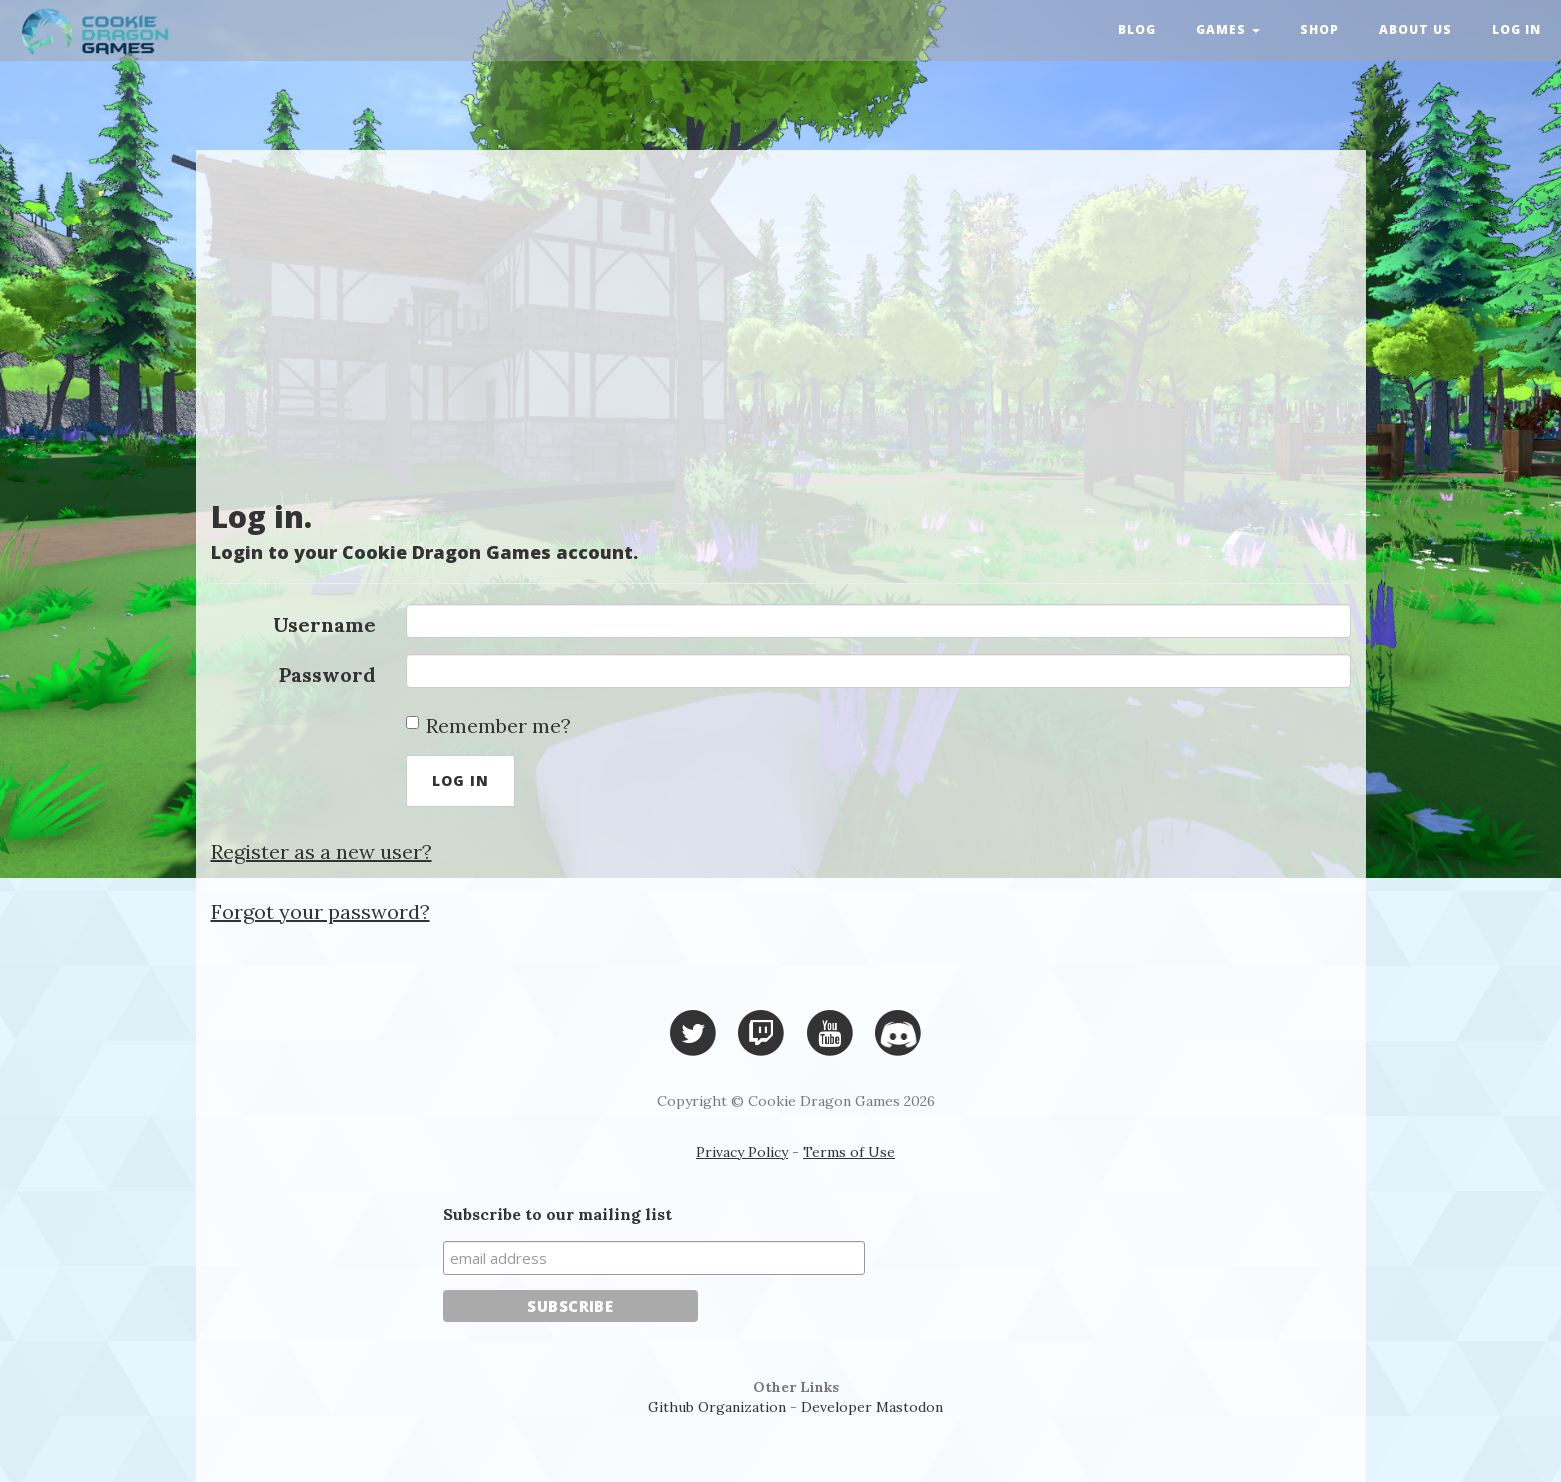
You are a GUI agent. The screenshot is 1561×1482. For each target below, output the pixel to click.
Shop (1319, 29)
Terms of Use (849, 1152)
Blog (1137, 29)
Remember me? (488, 725)
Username (324, 624)
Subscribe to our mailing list (557, 1214)
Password (327, 674)
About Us (1415, 29)
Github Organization (717, 1407)
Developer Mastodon (872, 1407)
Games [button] (1228, 29)
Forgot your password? (320, 911)
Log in (1516, 29)
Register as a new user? (321, 851)
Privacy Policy (742, 1152)
